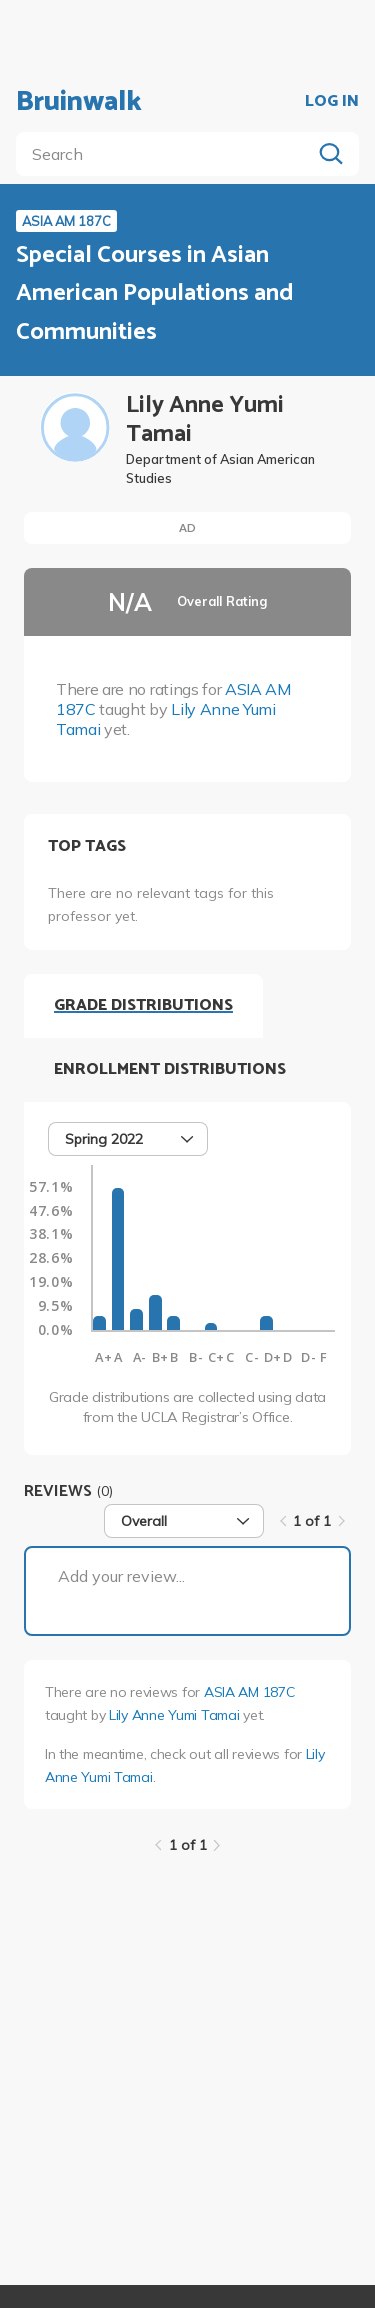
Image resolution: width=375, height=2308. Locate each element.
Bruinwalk (79, 102)
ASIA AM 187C (249, 1692)
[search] (167, 154)
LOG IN (332, 102)
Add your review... (121, 1576)
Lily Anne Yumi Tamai (174, 1715)
